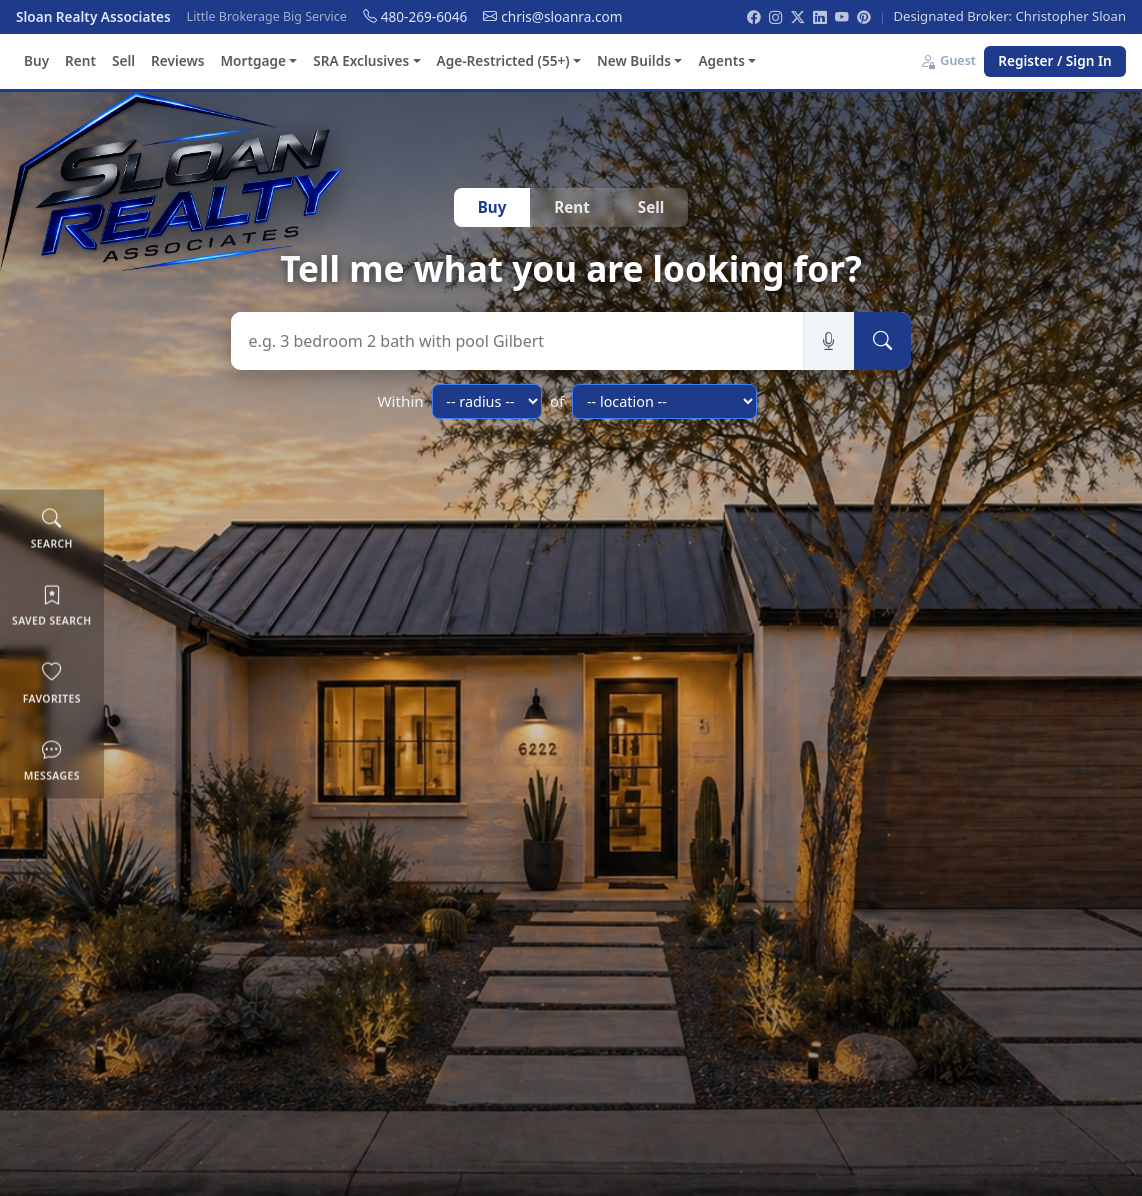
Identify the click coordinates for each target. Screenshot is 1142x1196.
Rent (80, 60)
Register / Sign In (1054, 60)
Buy (36, 60)
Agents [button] (721, 60)
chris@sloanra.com (552, 16)
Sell (123, 60)
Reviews (177, 60)
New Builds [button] (634, 60)
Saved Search (52, 604)
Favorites (52, 681)
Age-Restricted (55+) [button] (503, 60)
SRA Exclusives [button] (361, 60)
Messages (52, 759)
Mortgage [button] (252, 60)
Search (52, 527)
